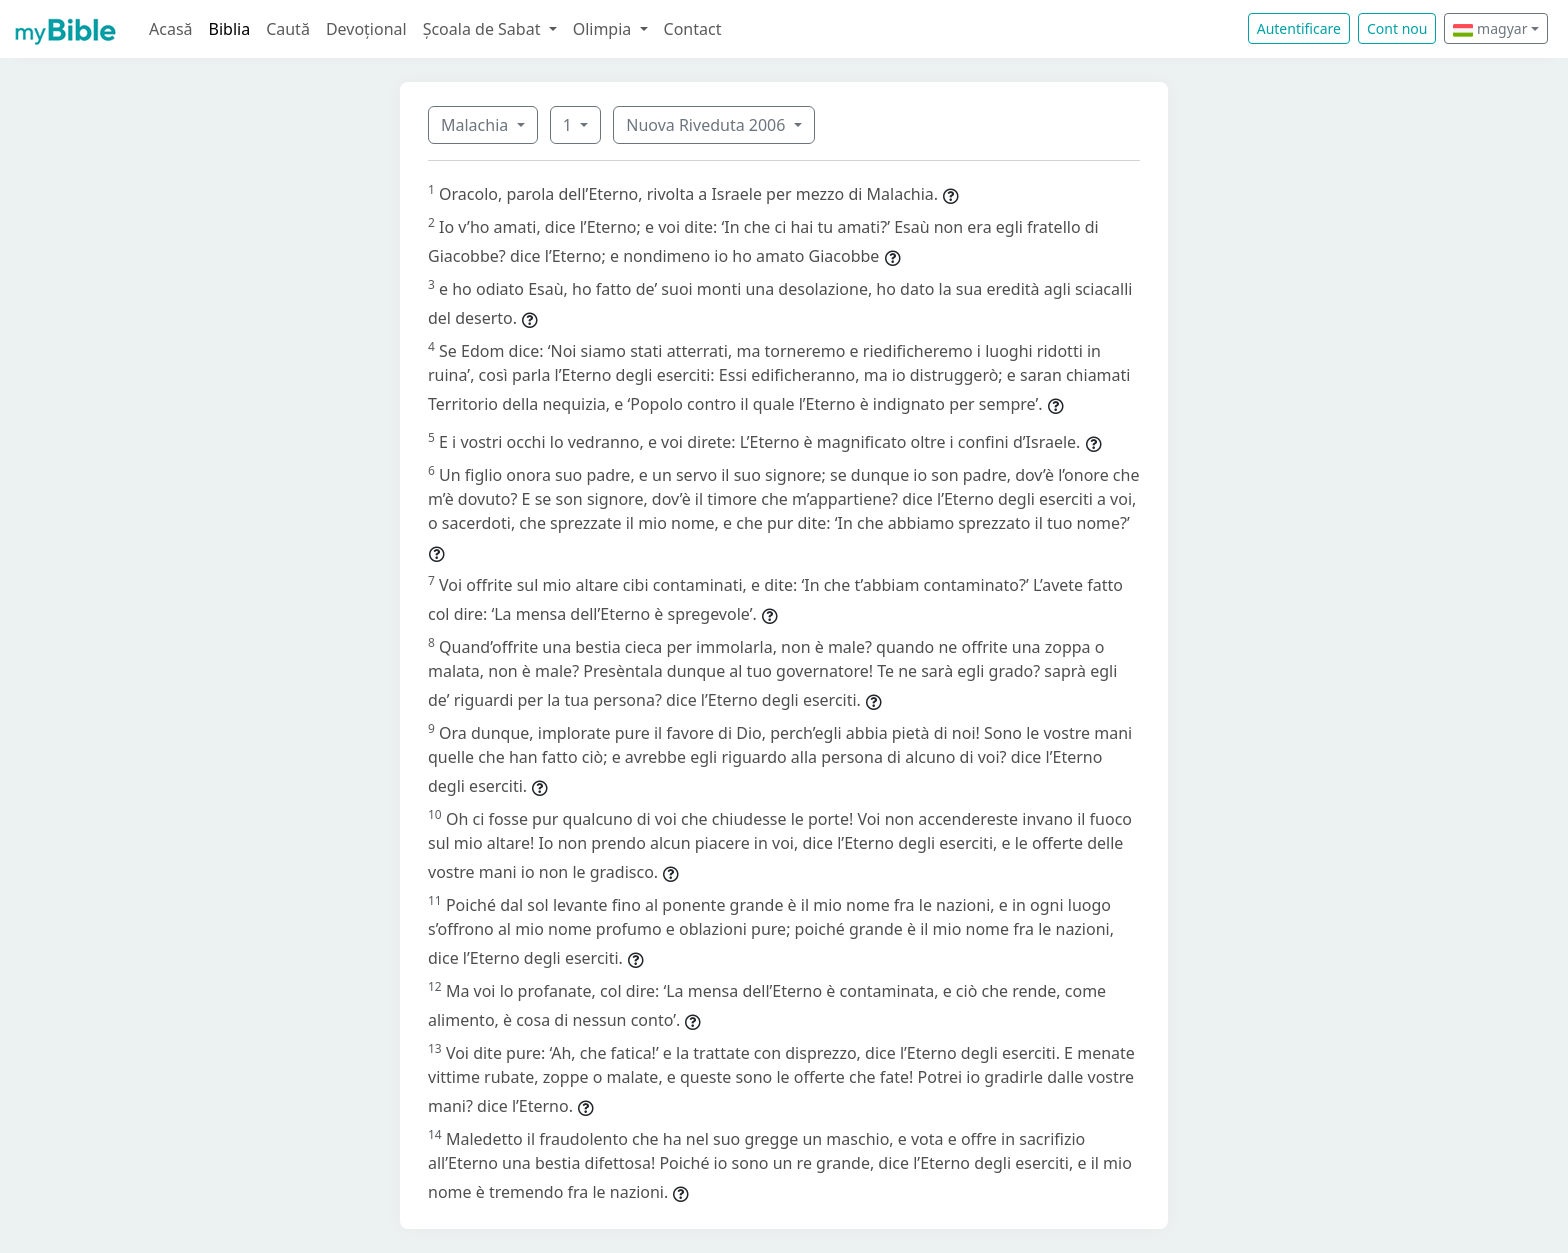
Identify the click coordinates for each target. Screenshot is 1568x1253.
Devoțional (366, 29)
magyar (1490, 28)
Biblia (230, 29)
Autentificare (1299, 28)
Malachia (476, 125)
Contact (693, 29)
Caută (288, 29)
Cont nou (1397, 28)
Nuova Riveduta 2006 (707, 125)
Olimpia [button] (604, 29)
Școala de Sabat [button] (484, 29)
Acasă (171, 29)
